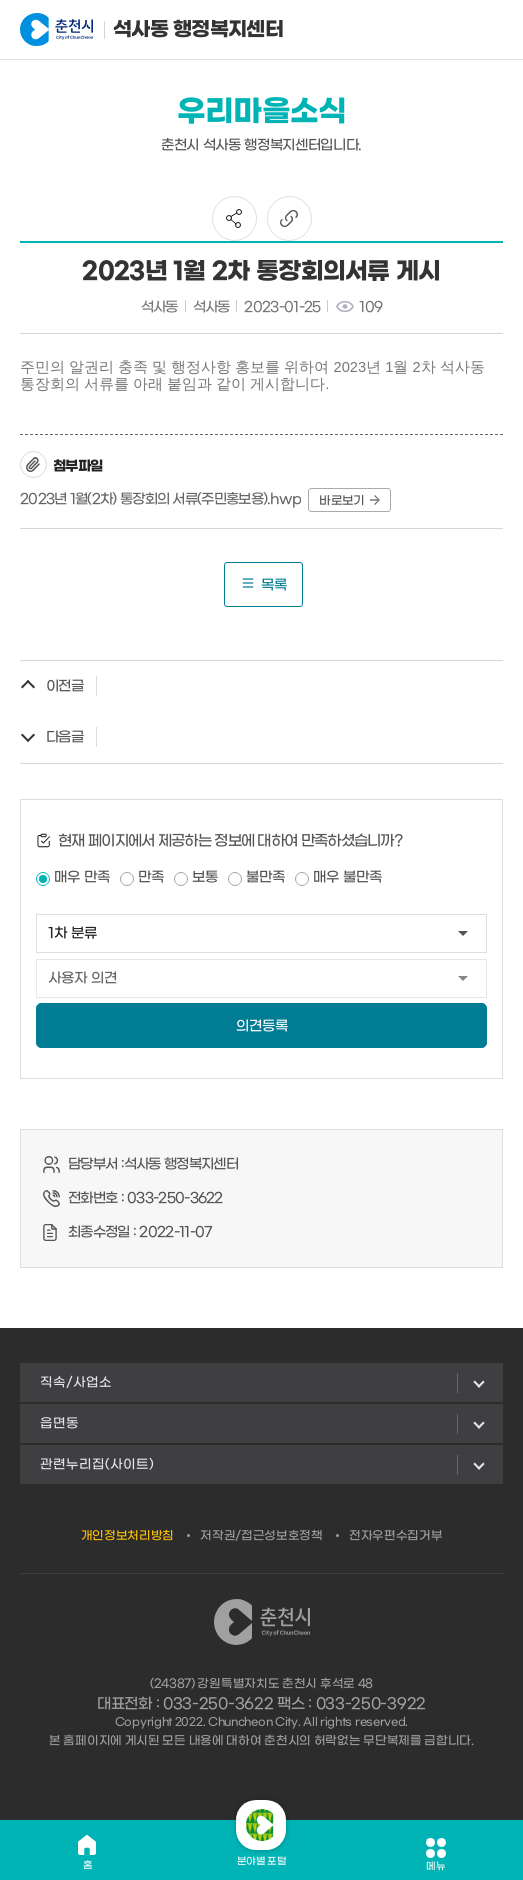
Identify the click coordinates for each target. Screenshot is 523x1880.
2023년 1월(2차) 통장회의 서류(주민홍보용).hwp (160, 499)
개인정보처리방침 (128, 1536)
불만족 (265, 877)
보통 (205, 877)
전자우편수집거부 (396, 1536)
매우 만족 (82, 877)
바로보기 (349, 501)
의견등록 (262, 1026)
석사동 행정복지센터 (118, 30)
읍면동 (59, 1423)
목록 (263, 584)
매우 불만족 (347, 877)
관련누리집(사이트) (97, 1464)
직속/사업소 (76, 1382)
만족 (151, 877)
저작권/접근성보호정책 (261, 1536)
